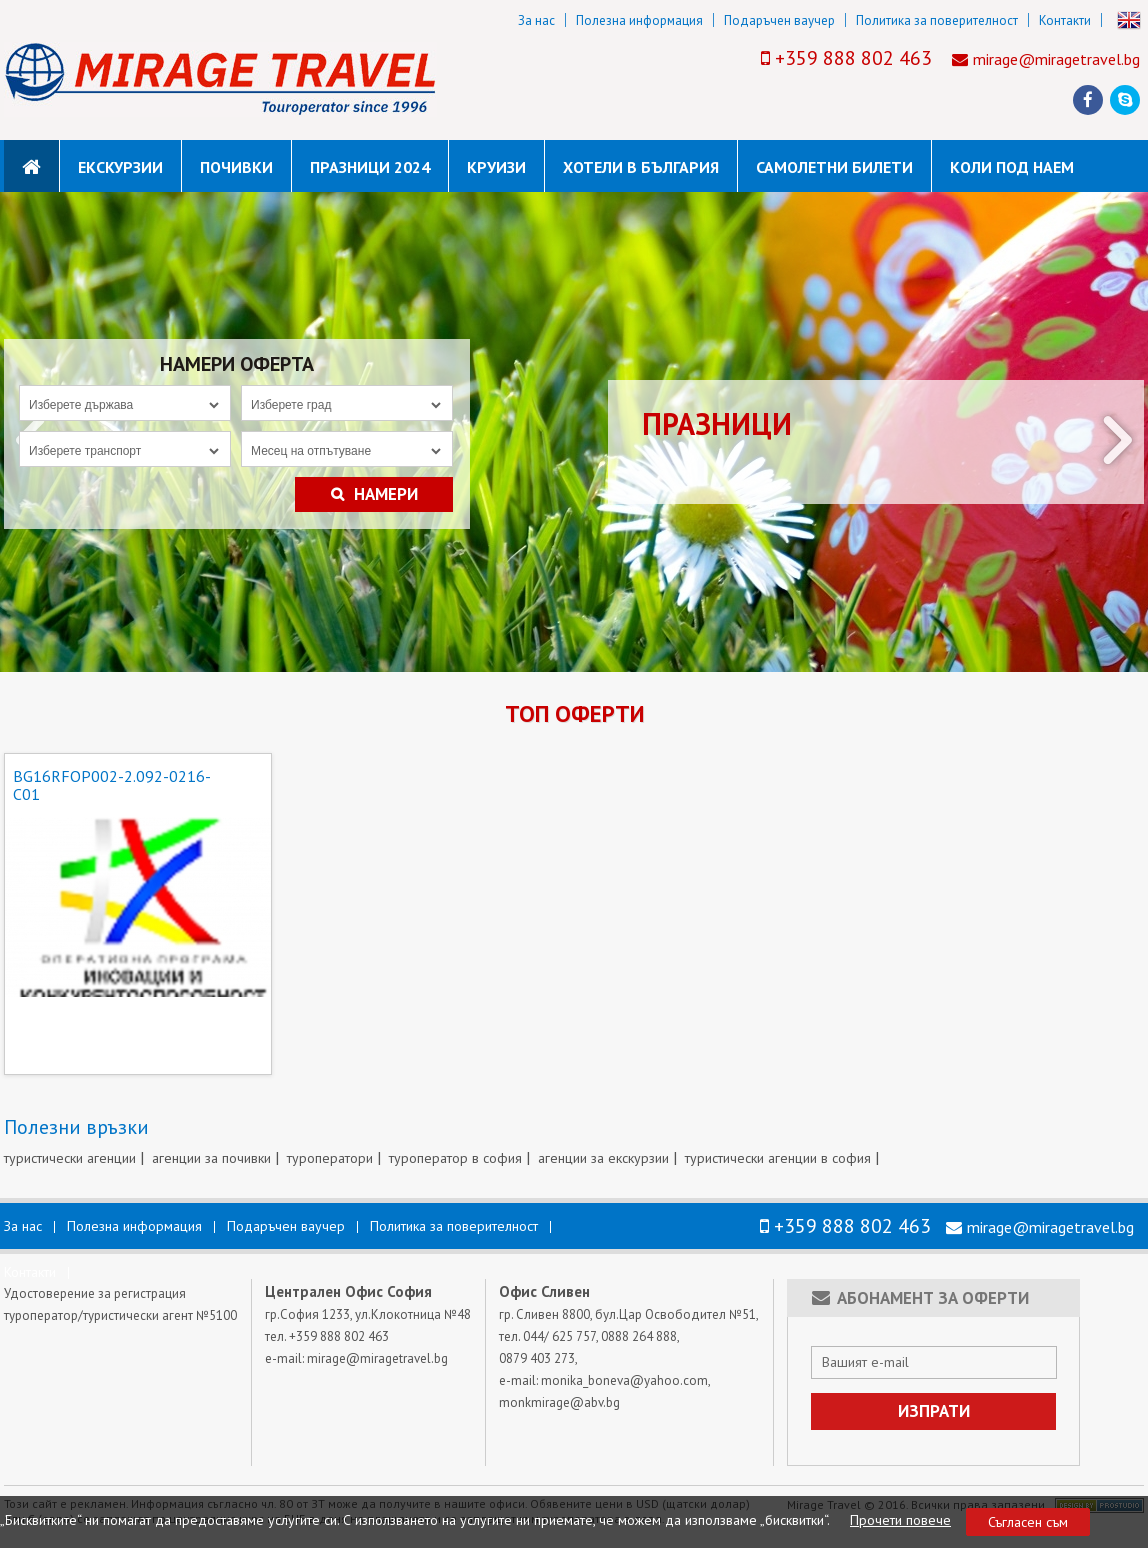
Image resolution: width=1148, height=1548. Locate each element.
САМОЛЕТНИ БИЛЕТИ (834, 167)
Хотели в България (641, 167)
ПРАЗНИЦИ (717, 423)
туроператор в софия (455, 1158)
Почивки (236, 167)
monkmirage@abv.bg (559, 1402)
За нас (536, 20)
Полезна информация (639, 20)
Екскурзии (120, 167)
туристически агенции (70, 1158)
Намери (374, 494)
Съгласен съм (1028, 1522)
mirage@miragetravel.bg (1056, 59)
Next (1118, 440)
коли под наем (1012, 167)
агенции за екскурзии (603, 1158)
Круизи (496, 167)
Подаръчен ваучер (779, 20)
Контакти (1065, 20)
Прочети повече (900, 1520)
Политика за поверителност (937, 20)
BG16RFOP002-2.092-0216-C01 (112, 785)
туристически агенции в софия (778, 1158)
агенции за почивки (211, 1158)
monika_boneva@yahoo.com (624, 1380)
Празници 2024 (370, 167)
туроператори (330, 1158)
